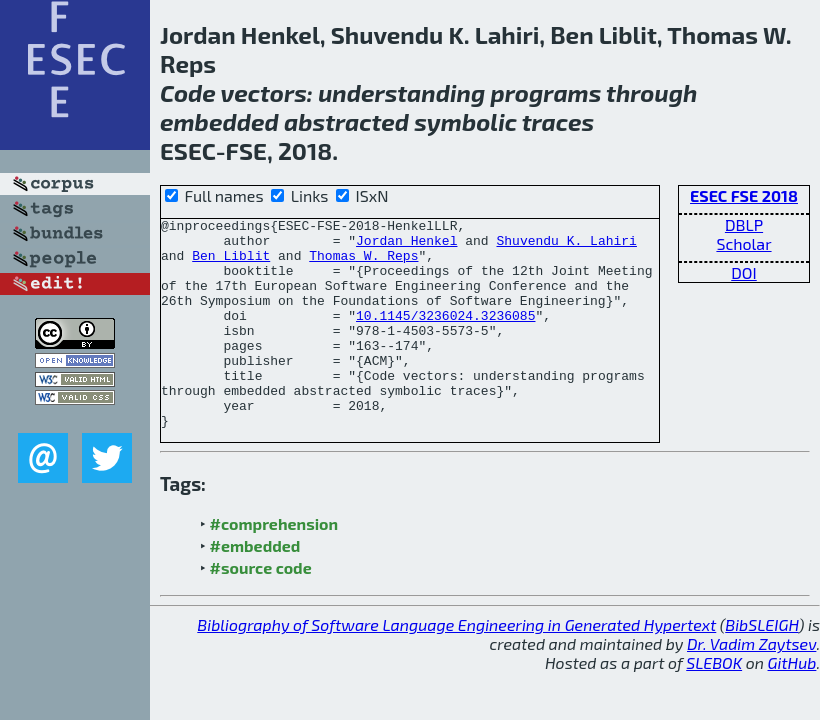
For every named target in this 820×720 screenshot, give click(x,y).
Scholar (743, 243)
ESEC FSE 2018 (744, 195)
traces (558, 121)
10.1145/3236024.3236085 (445, 336)
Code (188, 92)
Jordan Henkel (406, 246)
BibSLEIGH (761, 666)
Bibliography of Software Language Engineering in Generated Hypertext (456, 666)
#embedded (255, 587)
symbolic (465, 121)
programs (546, 92)
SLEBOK (714, 704)
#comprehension (274, 565)
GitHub (792, 704)
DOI (744, 272)
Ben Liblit (231, 264)
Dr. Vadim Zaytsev (751, 685)
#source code (261, 609)
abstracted (346, 121)
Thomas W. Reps (363, 264)
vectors (264, 92)
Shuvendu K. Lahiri (566, 246)
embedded (219, 121)
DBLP (744, 224)
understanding (401, 92)
